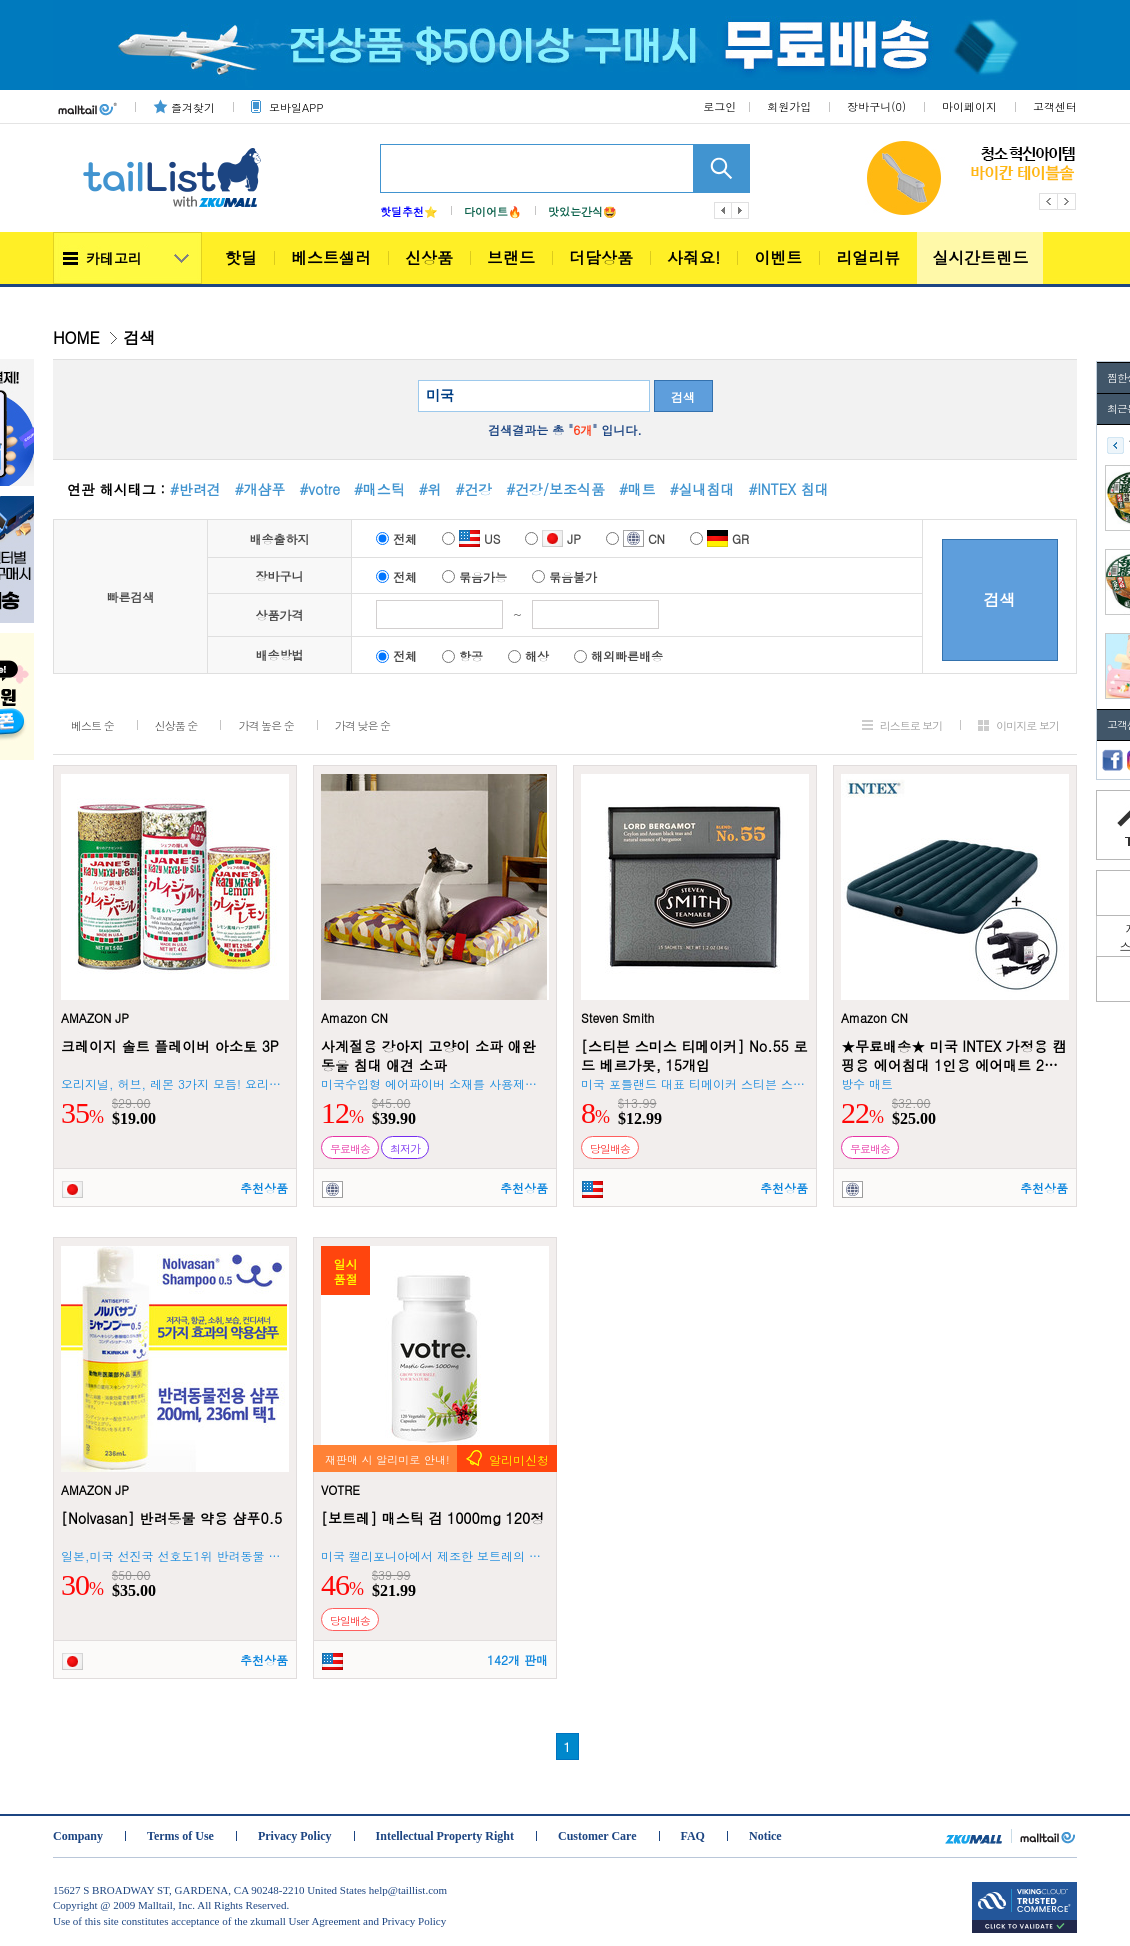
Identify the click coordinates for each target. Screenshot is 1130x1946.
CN (635, 538)
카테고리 (114, 258)
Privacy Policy (295, 1836)
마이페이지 (969, 106)
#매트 (637, 489)
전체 (396, 538)
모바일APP (296, 107)
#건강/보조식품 (555, 489)
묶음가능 (474, 576)
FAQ (693, 1836)
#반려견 (195, 489)
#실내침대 (702, 489)
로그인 (719, 106)
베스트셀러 (331, 257)
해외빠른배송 (618, 655)
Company (78, 1836)
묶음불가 (564, 576)
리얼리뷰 (868, 257)
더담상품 (601, 257)
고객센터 (1055, 106)
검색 (683, 396)
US (471, 538)
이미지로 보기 (1027, 725)
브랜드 (511, 257)
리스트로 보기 (911, 725)
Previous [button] (1048, 201)
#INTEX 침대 (788, 489)
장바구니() (876, 106)
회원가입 (789, 106)
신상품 (429, 257)
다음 (741, 210)
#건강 (474, 489)
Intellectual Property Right (445, 1836)
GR (719, 538)
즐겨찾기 (193, 107)
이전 (723, 210)
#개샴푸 (260, 489)
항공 (462, 655)
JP (553, 538)
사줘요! (693, 257)
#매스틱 (379, 489)
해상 (528, 655)
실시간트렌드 (980, 257)
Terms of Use (180, 1836)
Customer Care (597, 1836)
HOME (76, 337)
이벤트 (778, 257)
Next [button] (1067, 201)
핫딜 (241, 257)
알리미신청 (519, 1459)
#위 (430, 489)
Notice (765, 1836)
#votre (320, 489)
